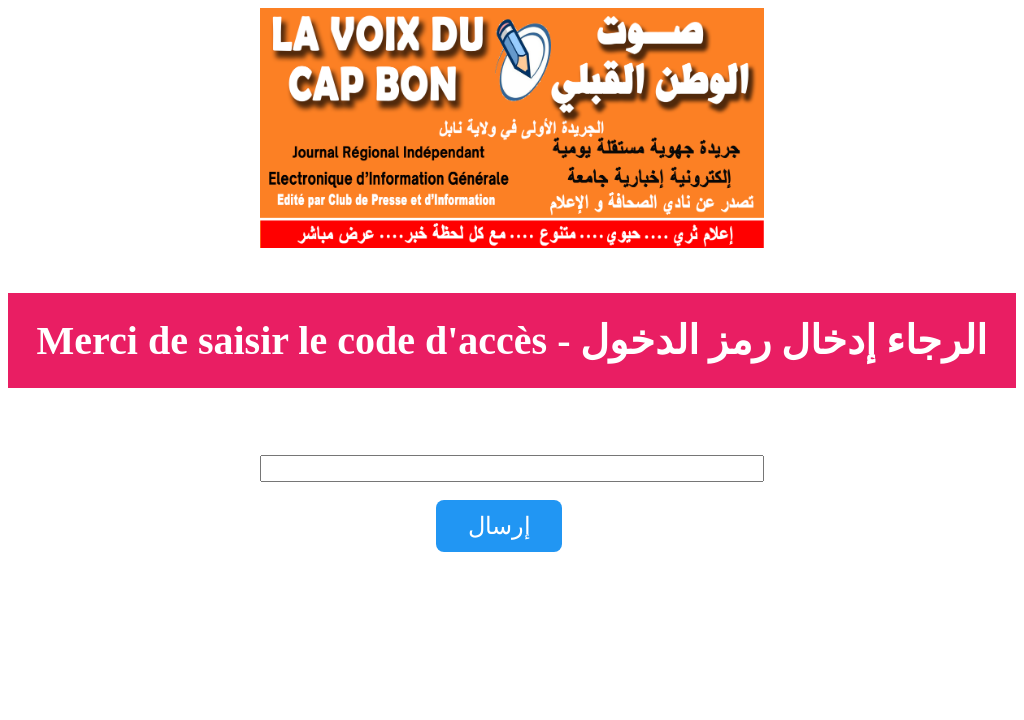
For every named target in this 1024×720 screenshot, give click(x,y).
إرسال (499, 525)
